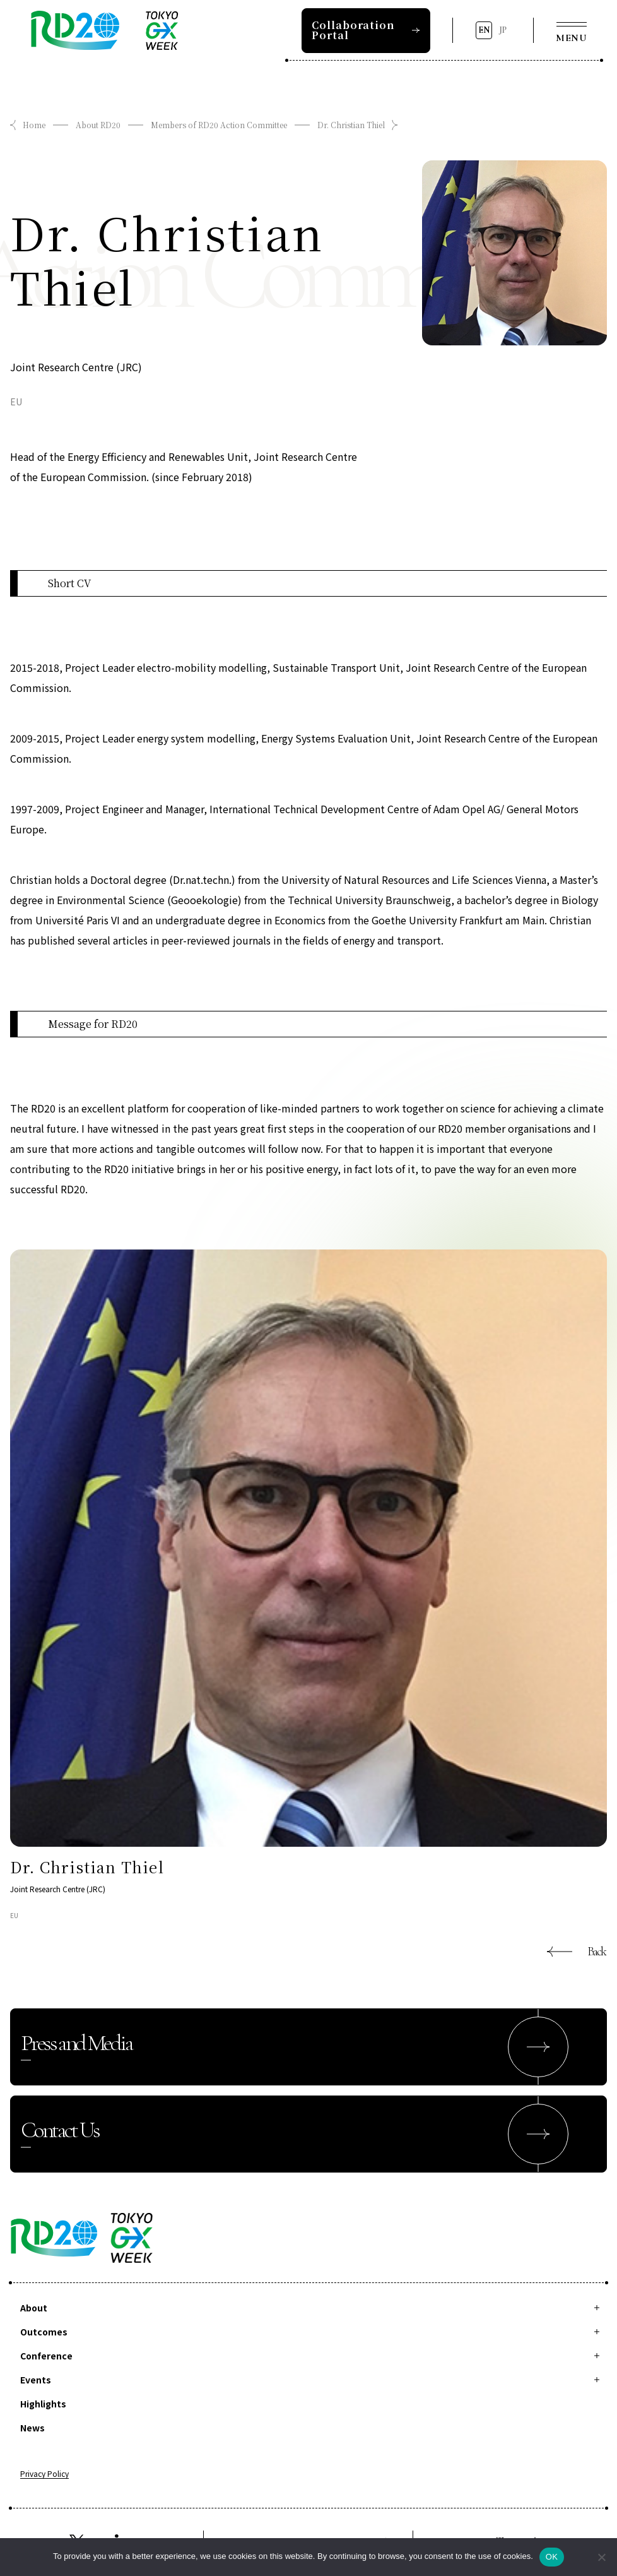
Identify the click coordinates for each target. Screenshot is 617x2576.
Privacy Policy (44, 2474)
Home (34, 124)
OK (552, 2556)
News (32, 2427)
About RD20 (98, 124)
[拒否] (601, 2557)
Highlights (43, 2403)
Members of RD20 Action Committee (219, 124)
